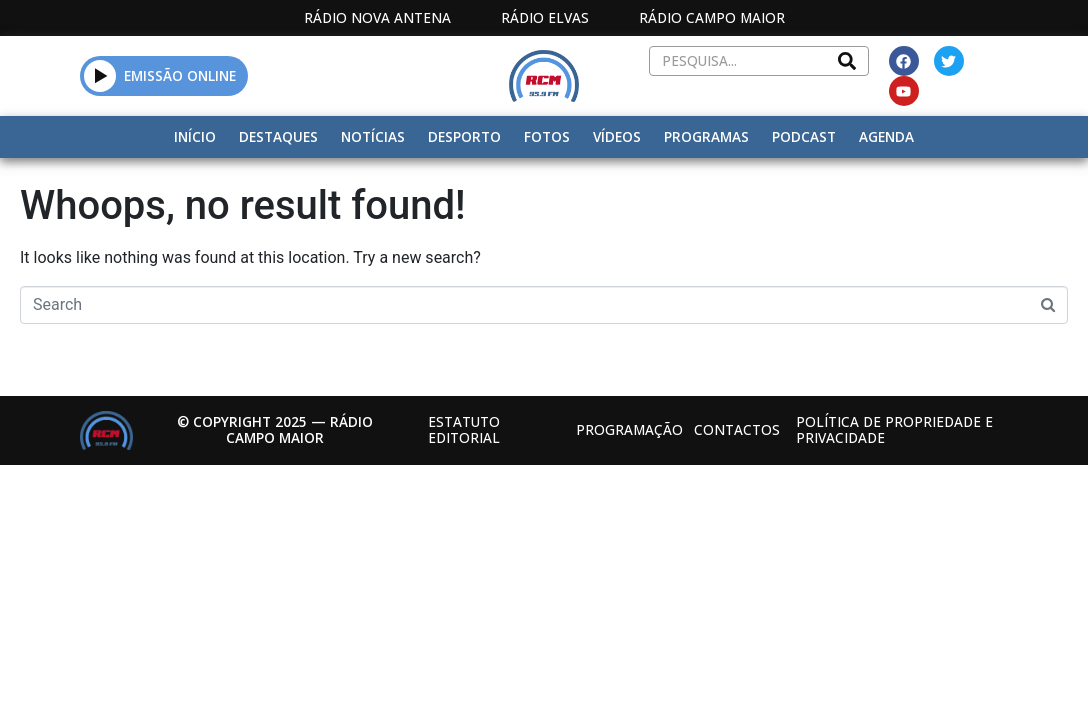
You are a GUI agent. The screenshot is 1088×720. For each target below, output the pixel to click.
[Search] (847, 61)
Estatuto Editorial (464, 429)
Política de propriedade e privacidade (894, 429)
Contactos (737, 429)
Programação (629, 429)
